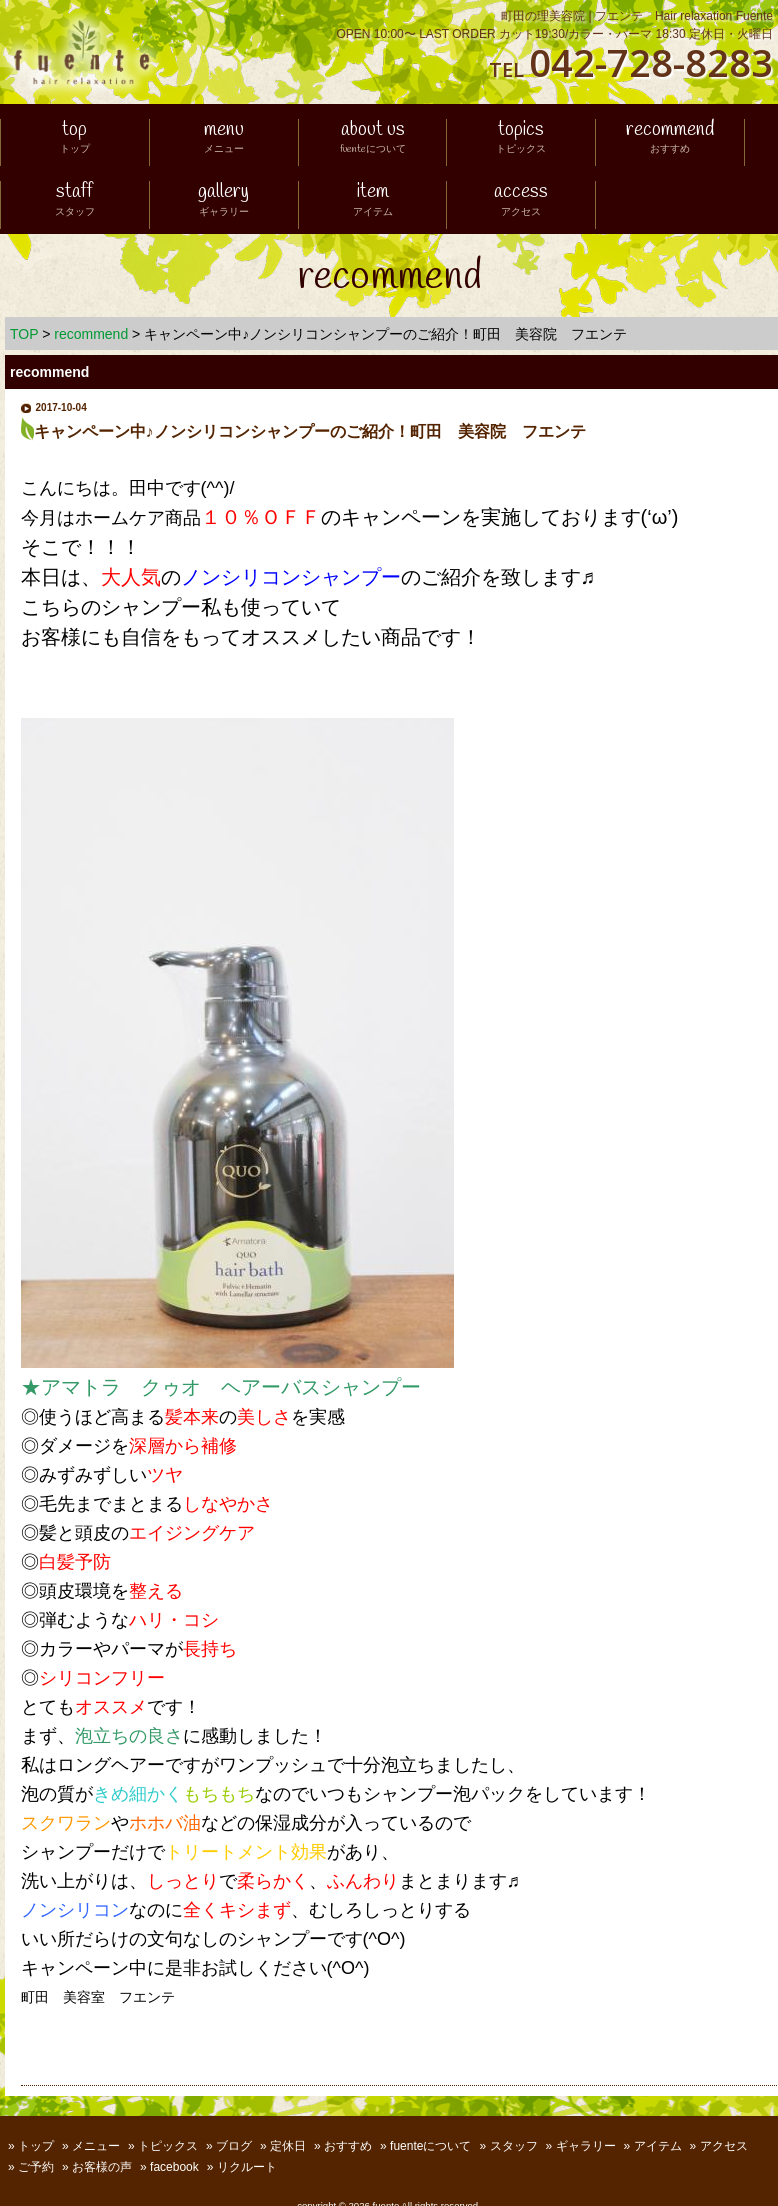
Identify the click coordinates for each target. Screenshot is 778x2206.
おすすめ (348, 2146)
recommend (670, 139)
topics (521, 139)
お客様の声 (102, 2167)
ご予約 (36, 2167)
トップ (36, 2146)
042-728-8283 (651, 62)
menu (224, 139)
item (373, 201)
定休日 (288, 2146)
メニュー (96, 2146)
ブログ (234, 2146)
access (521, 201)
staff (75, 201)
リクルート (247, 2167)
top (75, 139)
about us (373, 139)
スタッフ (514, 2146)
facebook (174, 2167)
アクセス (724, 2146)
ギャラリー (586, 2146)
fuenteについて (430, 2146)
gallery (223, 201)
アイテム (658, 2146)
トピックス (168, 2146)
